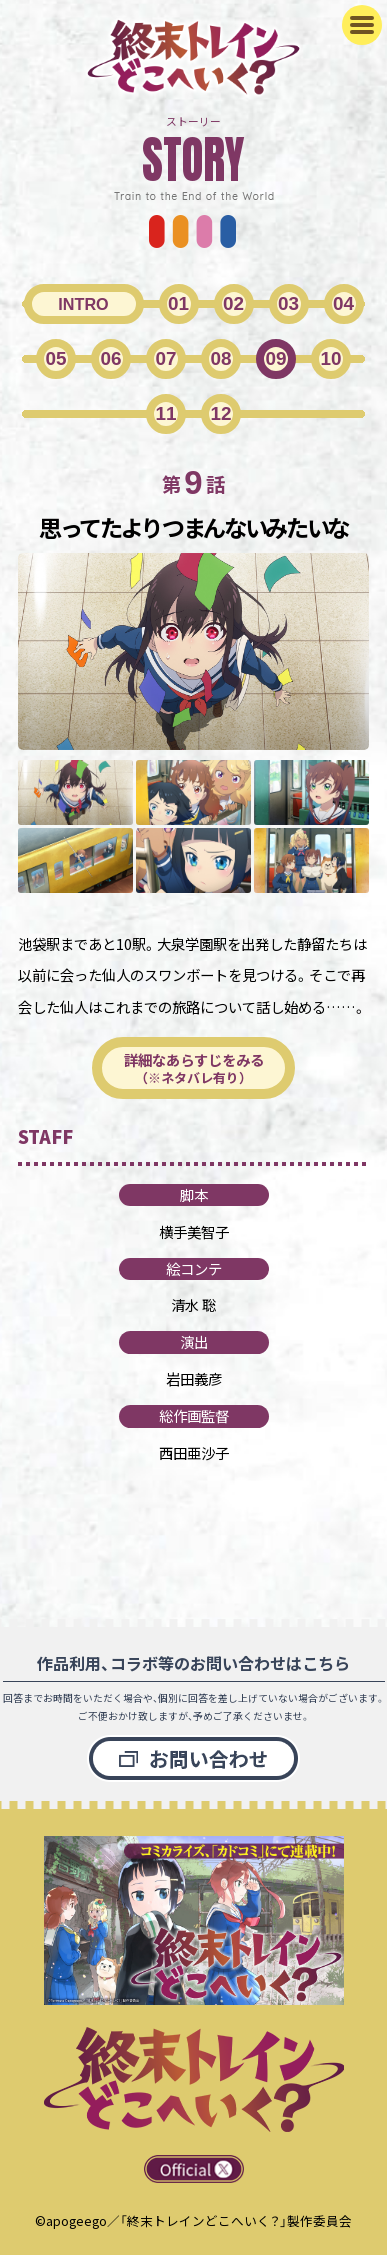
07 (165, 358)
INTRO (83, 304)
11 (165, 413)
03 (288, 303)
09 (275, 358)
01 (178, 303)
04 (343, 303)
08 (220, 358)
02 (233, 303)
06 (110, 358)
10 (330, 358)
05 (55, 358)
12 (220, 413)
